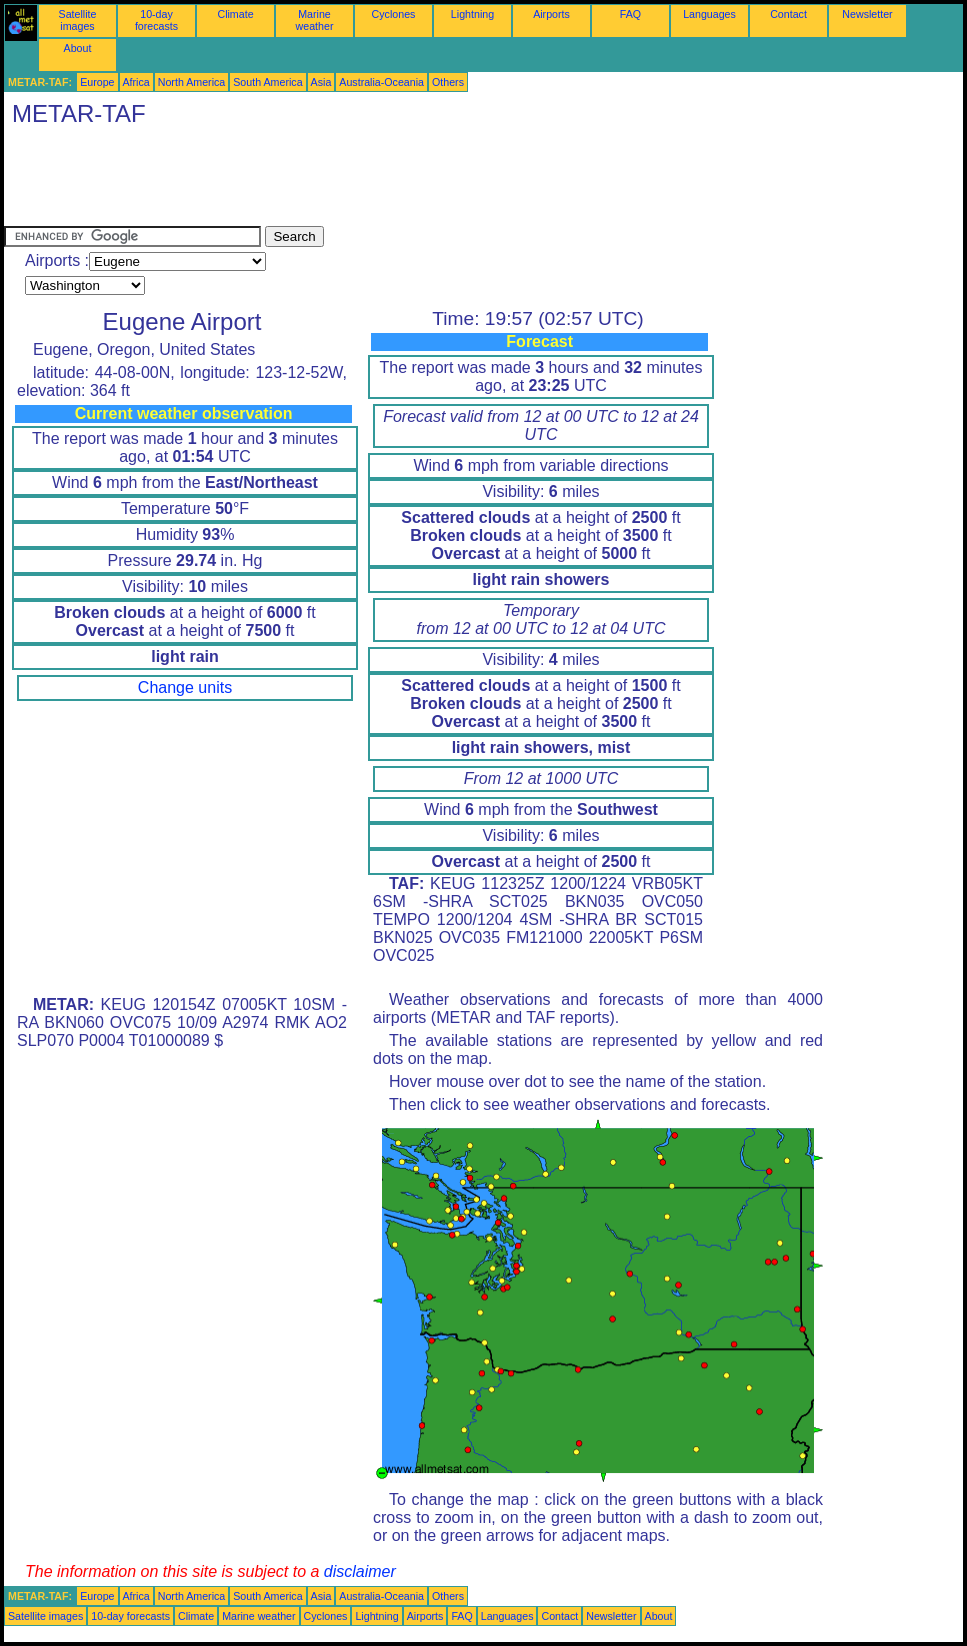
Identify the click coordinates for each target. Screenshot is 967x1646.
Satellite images (78, 20)
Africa (136, 82)
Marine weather (315, 20)
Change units (185, 687)
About (78, 48)
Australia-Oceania (381, 82)
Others (448, 82)
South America (267, 82)
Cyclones (394, 14)
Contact (788, 14)
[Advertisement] (368, 181)
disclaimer (360, 1571)
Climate (235, 14)
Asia (321, 82)
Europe (97, 82)
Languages (709, 14)
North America (192, 82)
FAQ (630, 14)
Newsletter (867, 14)
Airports (551, 14)
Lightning (472, 14)
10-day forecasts (156, 20)
